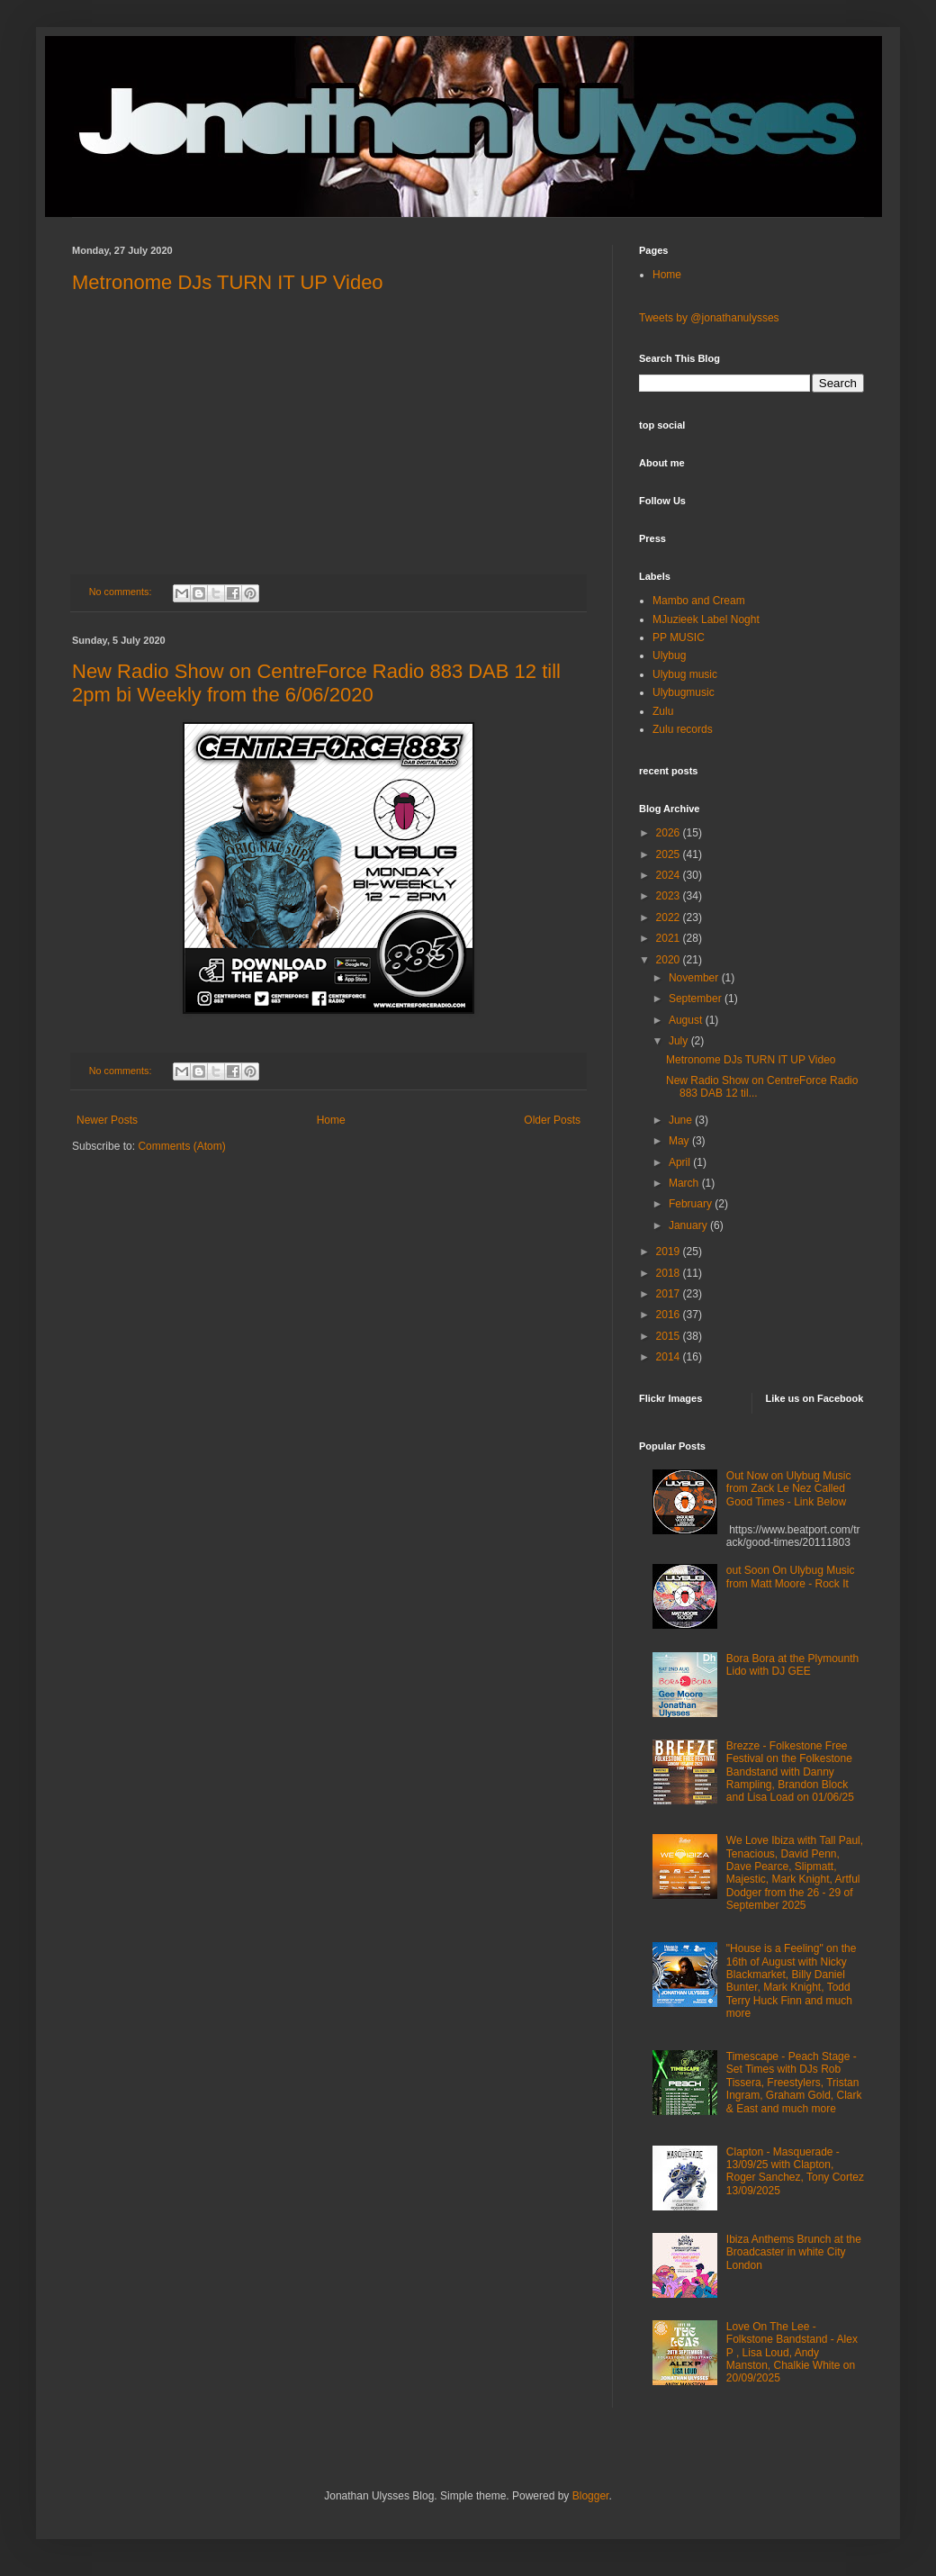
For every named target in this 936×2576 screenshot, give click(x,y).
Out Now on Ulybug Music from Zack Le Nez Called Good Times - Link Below (788, 1488)
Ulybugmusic (683, 692)
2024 (669, 875)
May (680, 1140)
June (682, 1120)
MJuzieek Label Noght (706, 619)
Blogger (590, 2496)
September (696, 998)
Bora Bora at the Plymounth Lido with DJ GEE (792, 1664)
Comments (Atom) (181, 1146)
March (685, 1183)
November (695, 978)
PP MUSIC (678, 637)
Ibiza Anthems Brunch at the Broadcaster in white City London (793, 2252)
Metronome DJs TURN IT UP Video (227, 282)
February (692, 1204)
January (689, 1225)
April (681, 1162)
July (680, 1041)
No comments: (122, 591)
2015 (669, 1336)
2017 (669, 1294)
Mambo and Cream (698, 600)
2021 (669, 938)
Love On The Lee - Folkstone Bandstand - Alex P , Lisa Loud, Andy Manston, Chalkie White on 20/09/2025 (792, 2352)
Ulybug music (684, 674)
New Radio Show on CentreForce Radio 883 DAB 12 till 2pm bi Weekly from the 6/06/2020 (316, 683)
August (687, 1020)
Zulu (662, 711)
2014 (669, 1357)
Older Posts (552, 1120)
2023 (669, 896)
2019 (669, 1251)
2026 (669, 833)
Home (331, 1120)
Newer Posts (107, 1120)
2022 (669, 917)
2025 (669, 854)
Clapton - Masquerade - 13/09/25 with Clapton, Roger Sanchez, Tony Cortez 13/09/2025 (795, 2171)
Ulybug (669, 655)
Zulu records (682, 729)
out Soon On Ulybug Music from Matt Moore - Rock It (790, 1576)
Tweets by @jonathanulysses (709, 318)
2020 (669, 960)
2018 (669, 1273)
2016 (669, 1314)
